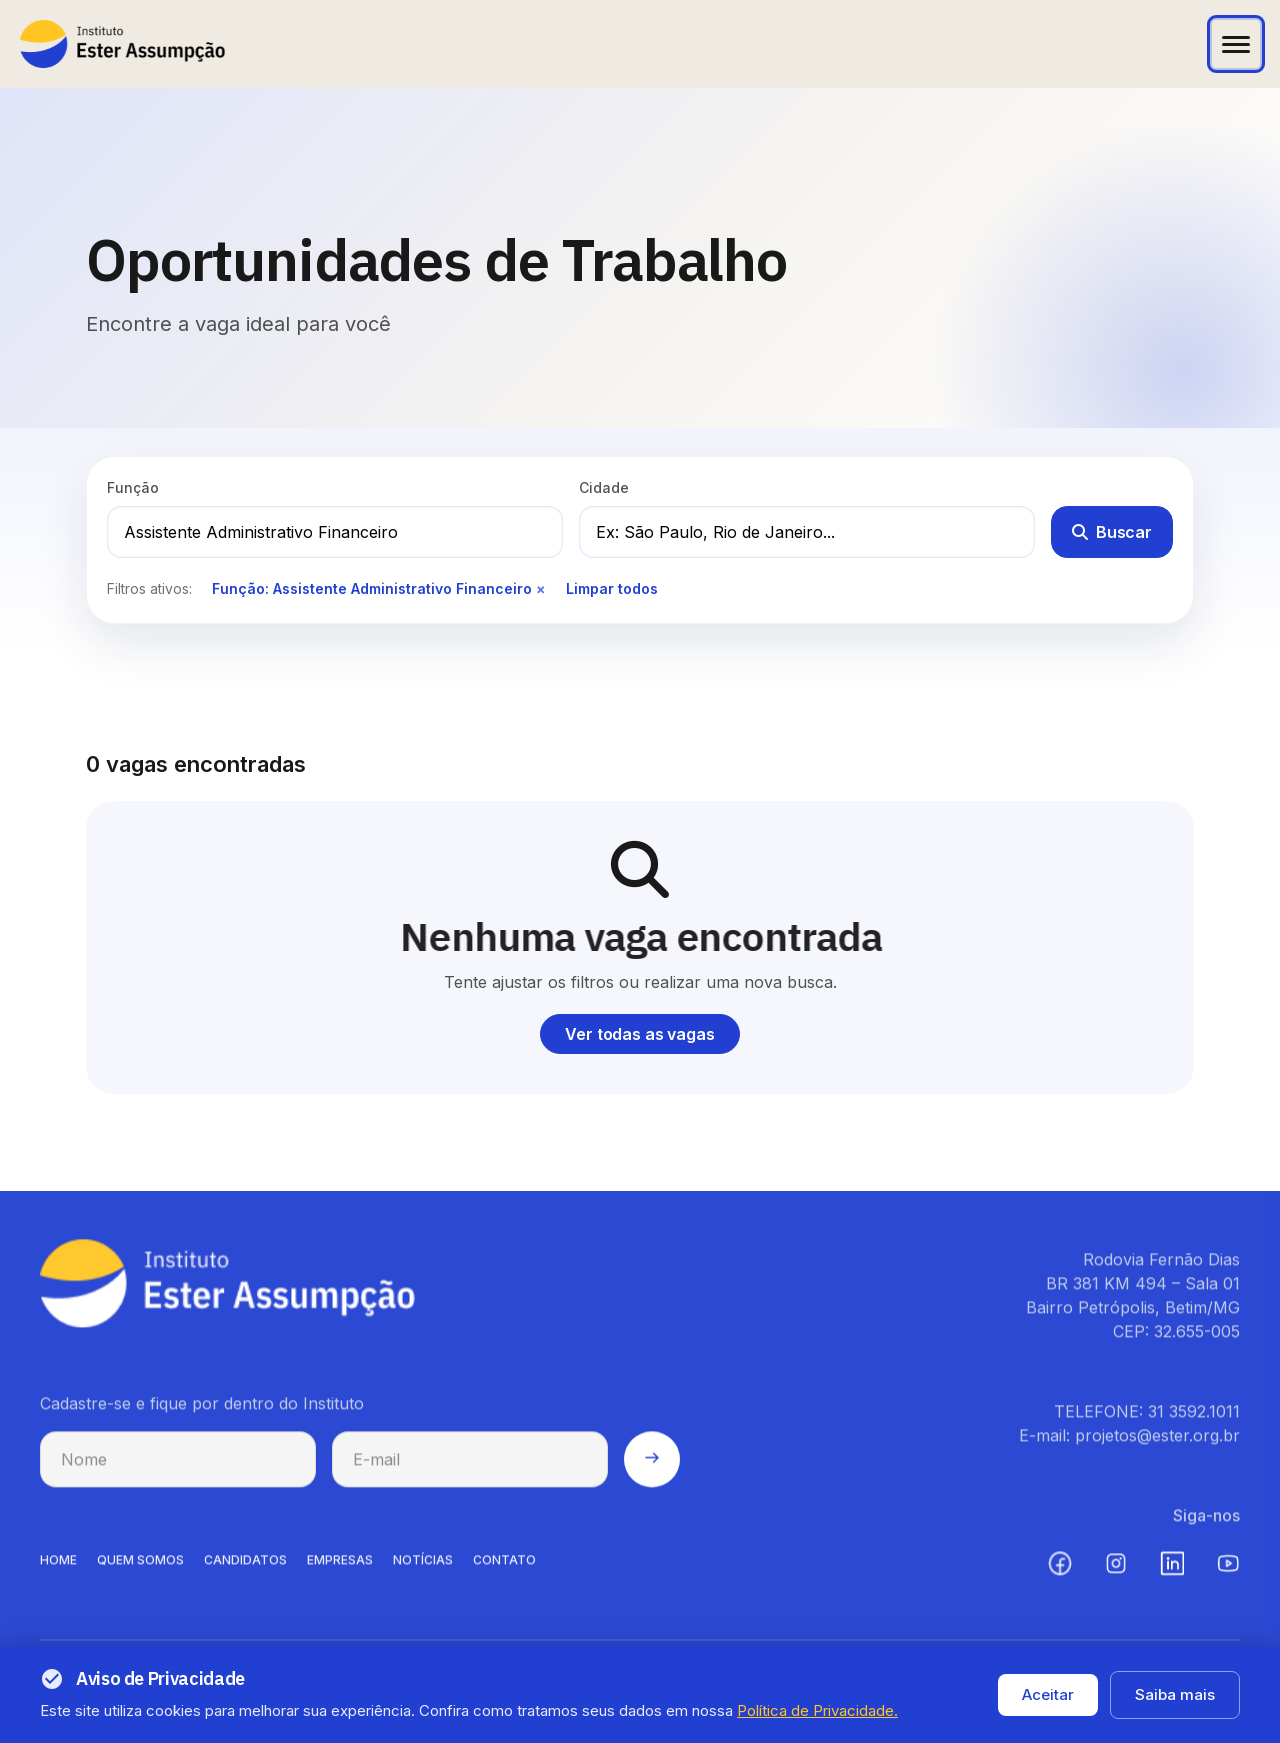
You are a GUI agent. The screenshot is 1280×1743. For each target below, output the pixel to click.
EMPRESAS (340, 1574)
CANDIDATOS (245, 1574)
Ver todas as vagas (639, 1034)
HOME (58, 1574)
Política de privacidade (1020, 1707)
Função (133, 487)
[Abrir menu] (1236, 44)
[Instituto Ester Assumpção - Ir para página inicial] (122, 44)
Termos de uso (1183, 1707)
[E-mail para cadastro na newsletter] (470, 1474)
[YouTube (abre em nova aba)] (1228, 1578)
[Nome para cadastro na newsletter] (178, 1474)
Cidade (604, 487)
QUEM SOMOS (140, 1574)
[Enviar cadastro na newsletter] (652, 1474)
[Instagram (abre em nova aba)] (1116, 1578)
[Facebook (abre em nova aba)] (1060, 1578)
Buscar (1112, 532)
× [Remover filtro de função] (541, 588)
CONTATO (504, 1574)
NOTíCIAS (423, 1574)
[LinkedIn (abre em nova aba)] (1172, 1578)
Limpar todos (612, 588)
